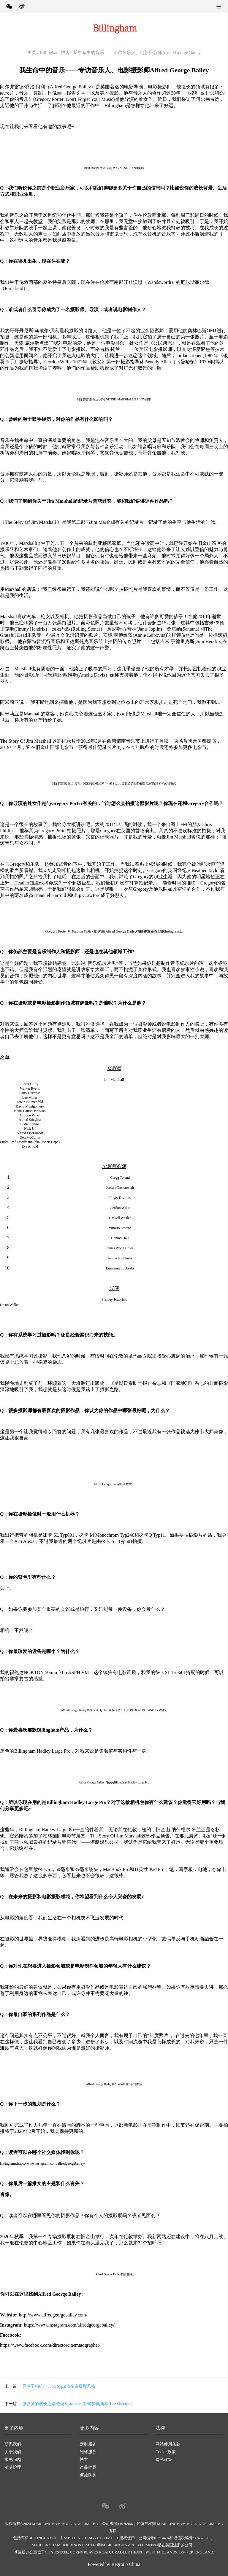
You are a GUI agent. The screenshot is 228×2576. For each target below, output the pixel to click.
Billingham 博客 (55, 52)
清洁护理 (12, 2467)
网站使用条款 (168, 2444)
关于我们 (12, 2452)
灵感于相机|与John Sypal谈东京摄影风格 (59, 2386)
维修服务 (88, 2452)
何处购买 (88, 2475)
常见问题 (12, 2459)
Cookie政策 (166, 2452)
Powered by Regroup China (114, 2564)
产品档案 (88, 2467)
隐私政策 (164, 2459)
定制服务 (88, 2444)
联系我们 (12, 2444)
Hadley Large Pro (53, 1751)
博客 (84, 2459)
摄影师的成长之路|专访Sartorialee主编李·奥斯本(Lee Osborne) (77, 2404)
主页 (31, 52)
